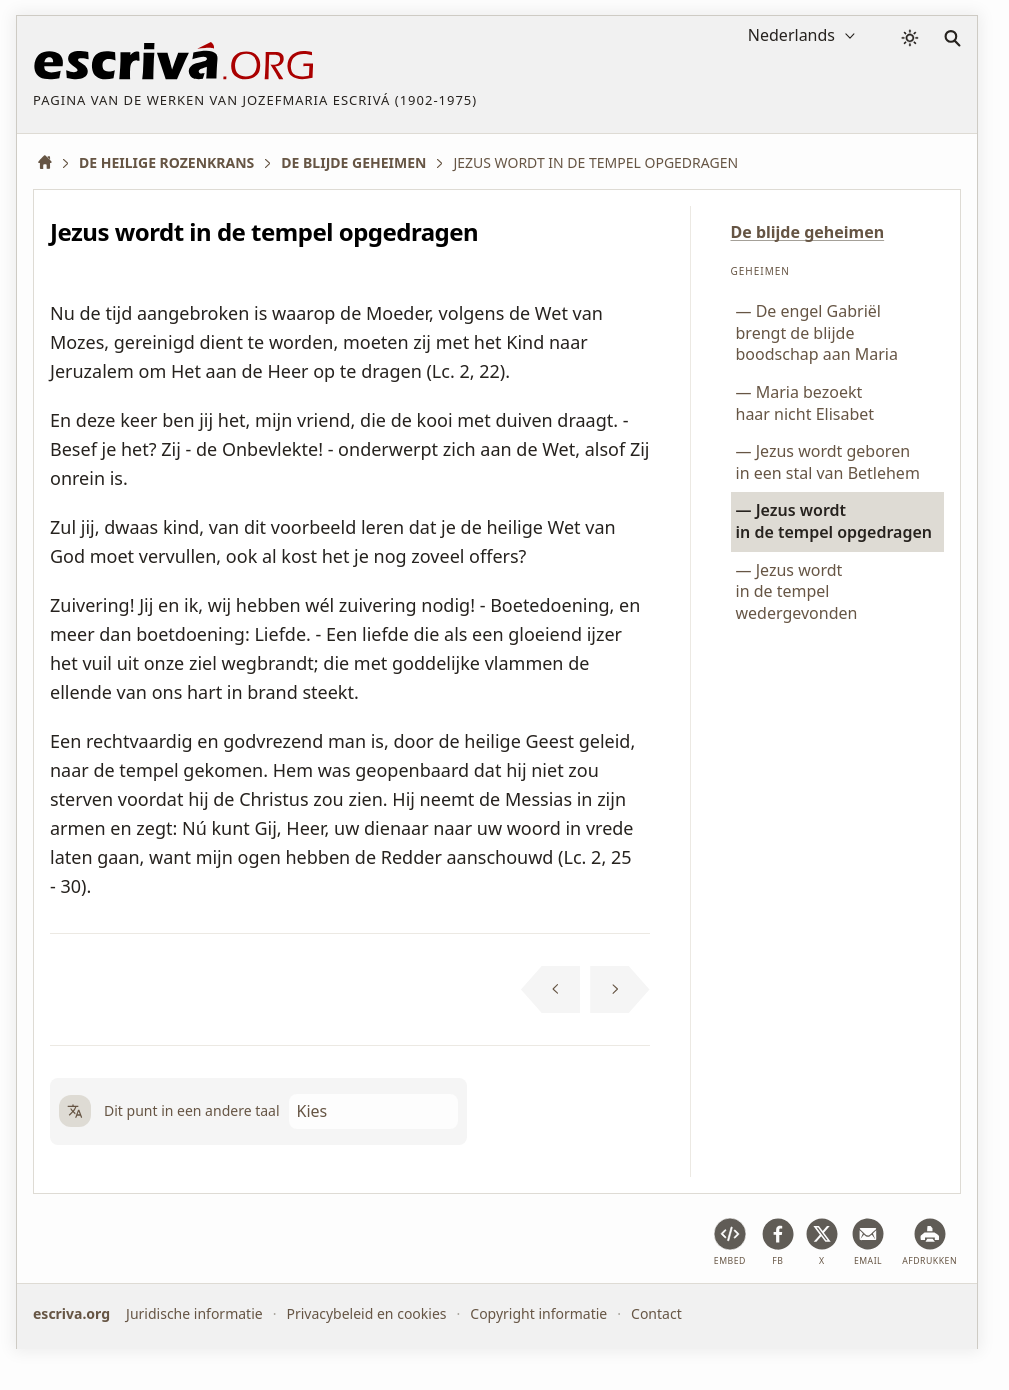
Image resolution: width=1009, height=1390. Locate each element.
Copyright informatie (538, 1313)
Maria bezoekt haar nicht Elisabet (805, 403)
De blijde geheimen (808, 232)
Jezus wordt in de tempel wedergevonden (797, 591)
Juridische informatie (194, 1313)
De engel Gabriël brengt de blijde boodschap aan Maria (817, 332)
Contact (656, 1313)
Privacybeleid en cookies (366, 1313)
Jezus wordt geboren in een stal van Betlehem (828, 462)
